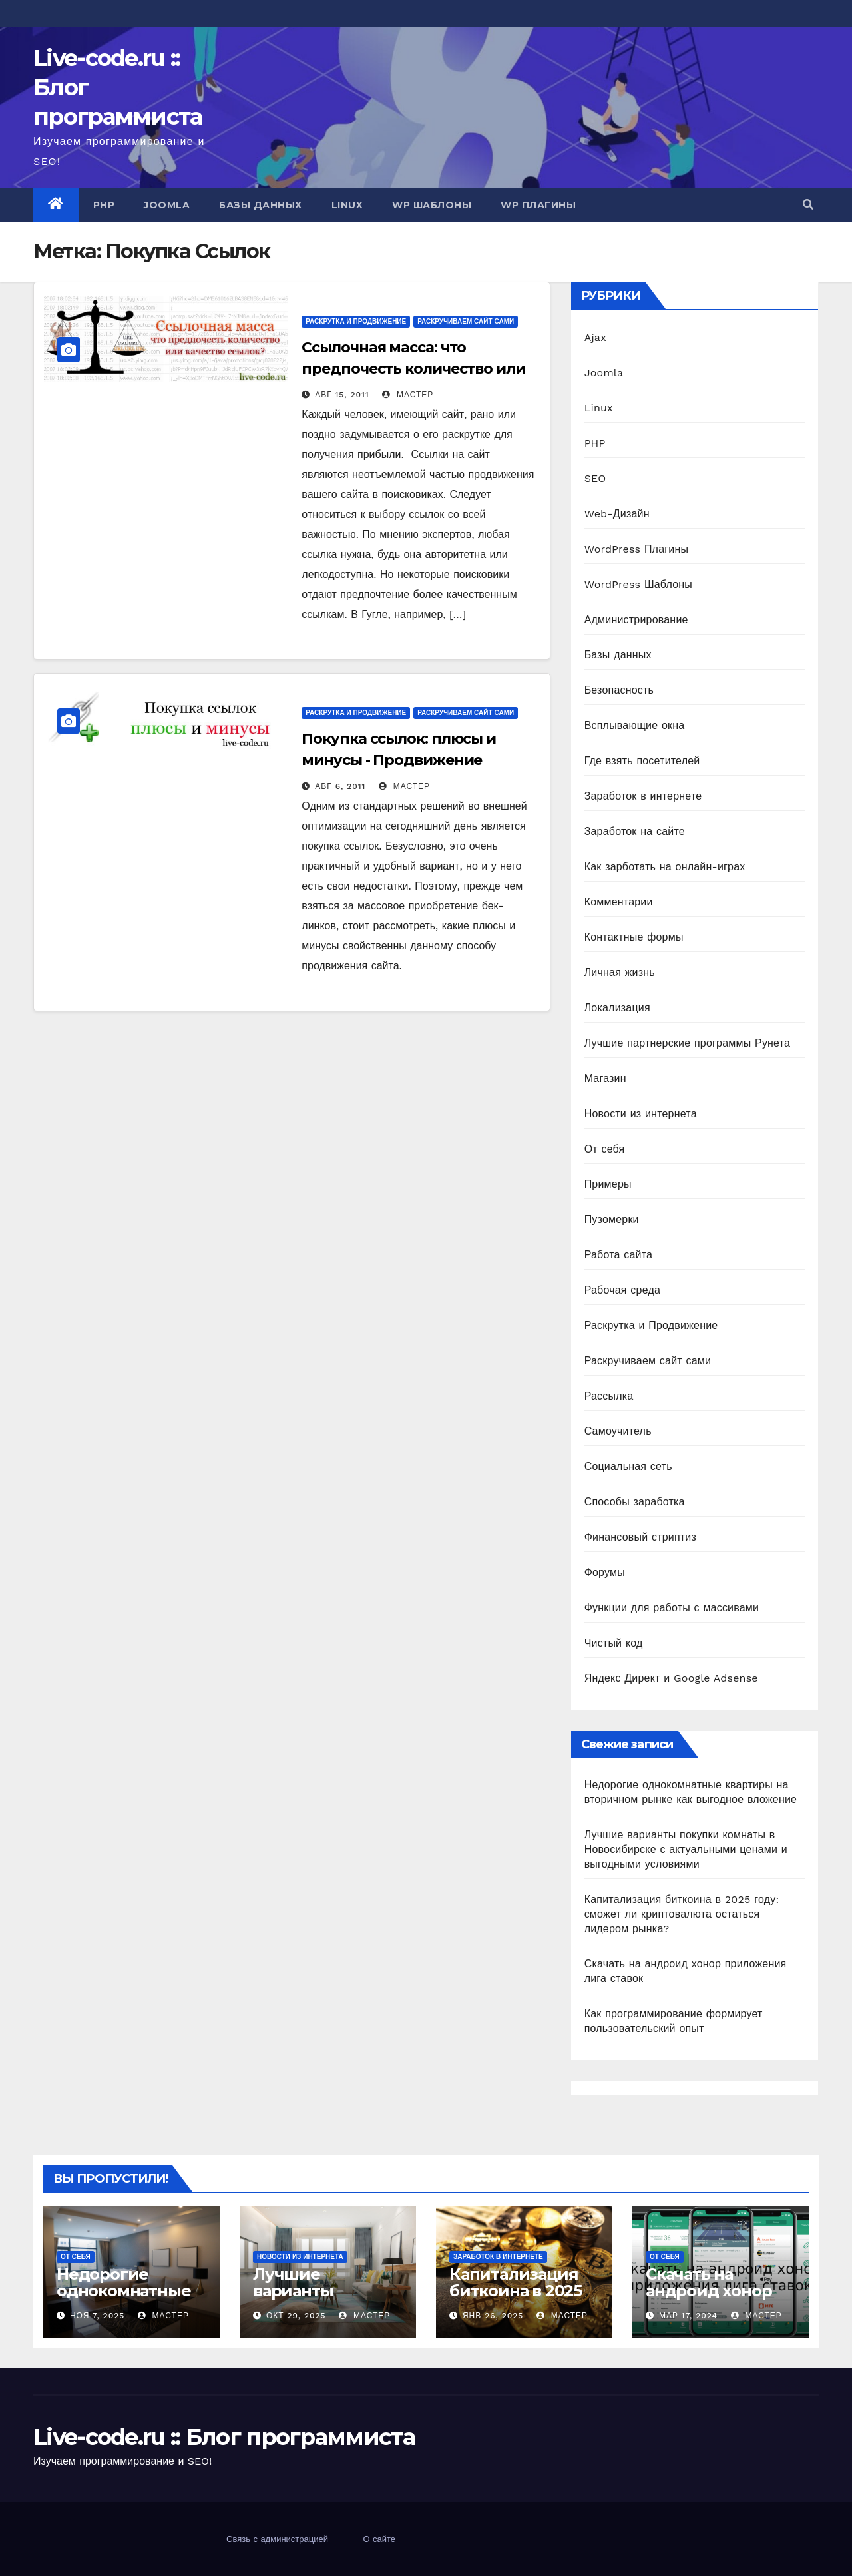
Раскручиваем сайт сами (465, 321)
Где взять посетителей (642, 760)
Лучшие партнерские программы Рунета (687, 1043)
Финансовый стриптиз (640, 1537)
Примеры (608, 1184)
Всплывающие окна (634, 725)
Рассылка (609, 1396)
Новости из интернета (640, 1113)
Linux (347, 205)
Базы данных (260, 205)
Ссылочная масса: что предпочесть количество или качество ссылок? (413, 368)
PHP (104, 205)
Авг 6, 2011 (340, 786)
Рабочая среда (622, 1290)
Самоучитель (618, 1431)
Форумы (604, 1572)
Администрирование (636, 619)
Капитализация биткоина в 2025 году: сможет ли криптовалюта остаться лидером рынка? (681, 1914)
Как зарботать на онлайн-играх (665, 866)
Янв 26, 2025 (493, 2315)
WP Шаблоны (431, 205)
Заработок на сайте (634, 831)
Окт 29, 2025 (296, 2315)
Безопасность (619, 690)
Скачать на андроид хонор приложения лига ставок (720, 2299)
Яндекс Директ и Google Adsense (671, 1678)
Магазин (605, 1078)
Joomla (167, 205)
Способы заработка (634, 1501)
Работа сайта (618, 1254)
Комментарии (618, 902)
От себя (604, 1149)
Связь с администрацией (277, 2539)
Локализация (617, 1007)
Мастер (407, 394)
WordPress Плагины (636, 549)
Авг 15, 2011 (342, 394)
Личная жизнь (619, 972)
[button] (808, 204)
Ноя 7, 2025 (97, 2315)
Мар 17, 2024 (688, 2315)
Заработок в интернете (643, 796)
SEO (595, 478)
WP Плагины (538, 205)
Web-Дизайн (617, 513)
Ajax (595, 337)
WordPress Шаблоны (638, 584)
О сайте (379, 2539)
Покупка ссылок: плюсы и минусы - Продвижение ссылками (399, 760)
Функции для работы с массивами (671, 1607)
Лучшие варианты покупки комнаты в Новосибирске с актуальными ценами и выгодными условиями (685, 1849)
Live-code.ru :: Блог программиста (224, 2437)
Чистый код (613, 1643)
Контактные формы (634, 937)
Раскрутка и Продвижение (356, 321)
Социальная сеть (628, 1466)
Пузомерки (611, 1219)
